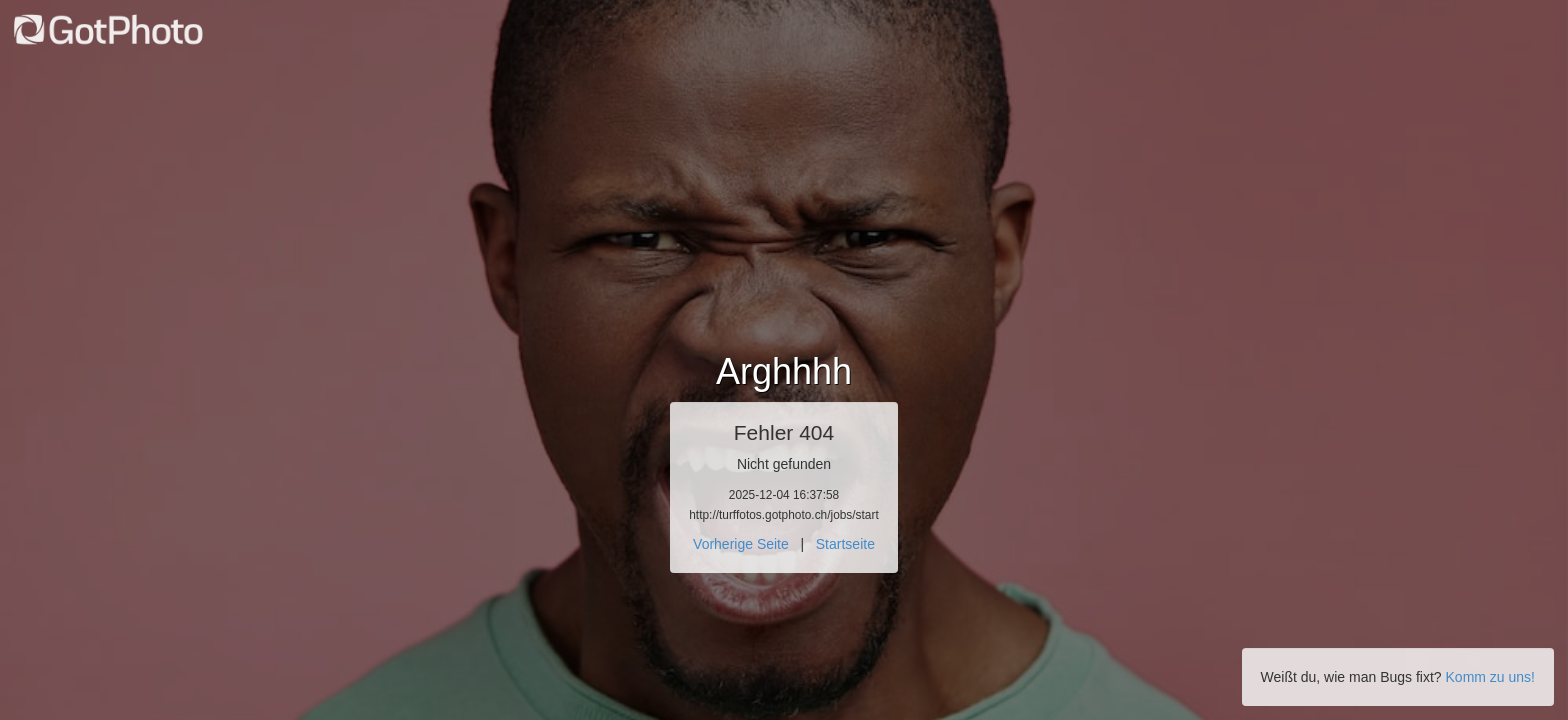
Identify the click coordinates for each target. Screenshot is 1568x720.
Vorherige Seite (741, 544)
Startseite (845, 544)
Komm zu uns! (1490, 677)
